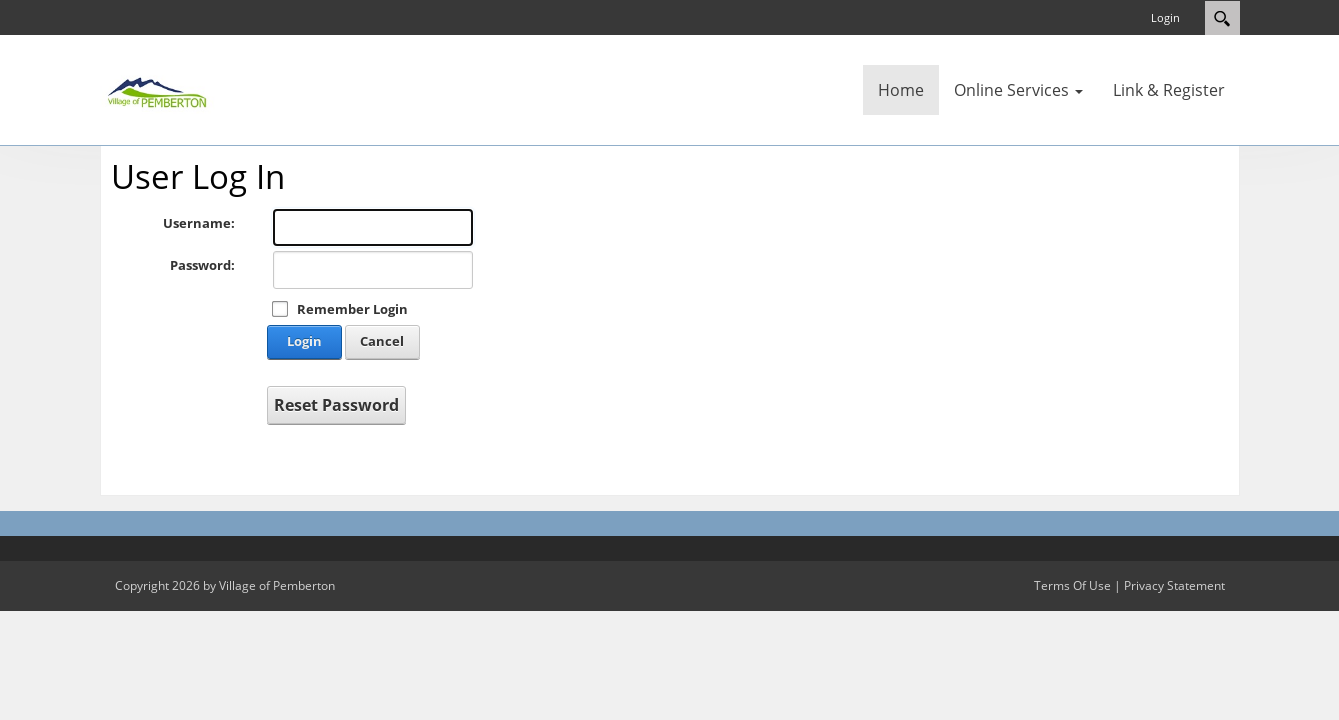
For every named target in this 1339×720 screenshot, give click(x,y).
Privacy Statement (1174, 585)
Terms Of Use (1072, 585)
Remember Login (352, 309)
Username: (199, 223)
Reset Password (336, 405)
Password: (202, 265)
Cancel (382, 341)
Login (1165, 17)
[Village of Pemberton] (160, 88)
